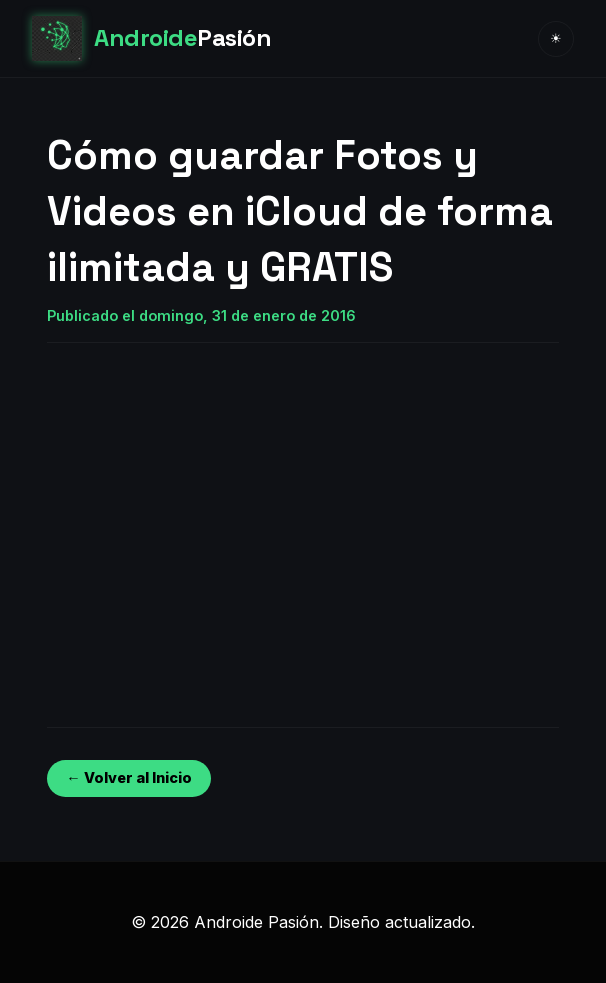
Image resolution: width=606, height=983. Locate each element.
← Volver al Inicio (128, 777)
